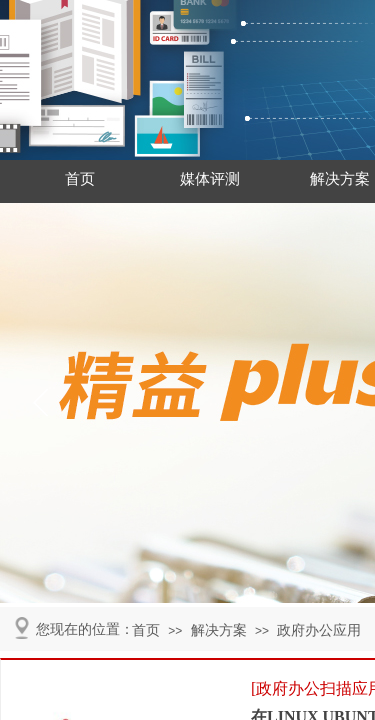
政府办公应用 (319, 630)
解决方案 (219, 630)
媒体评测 (210, 179)
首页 (80, 179)
